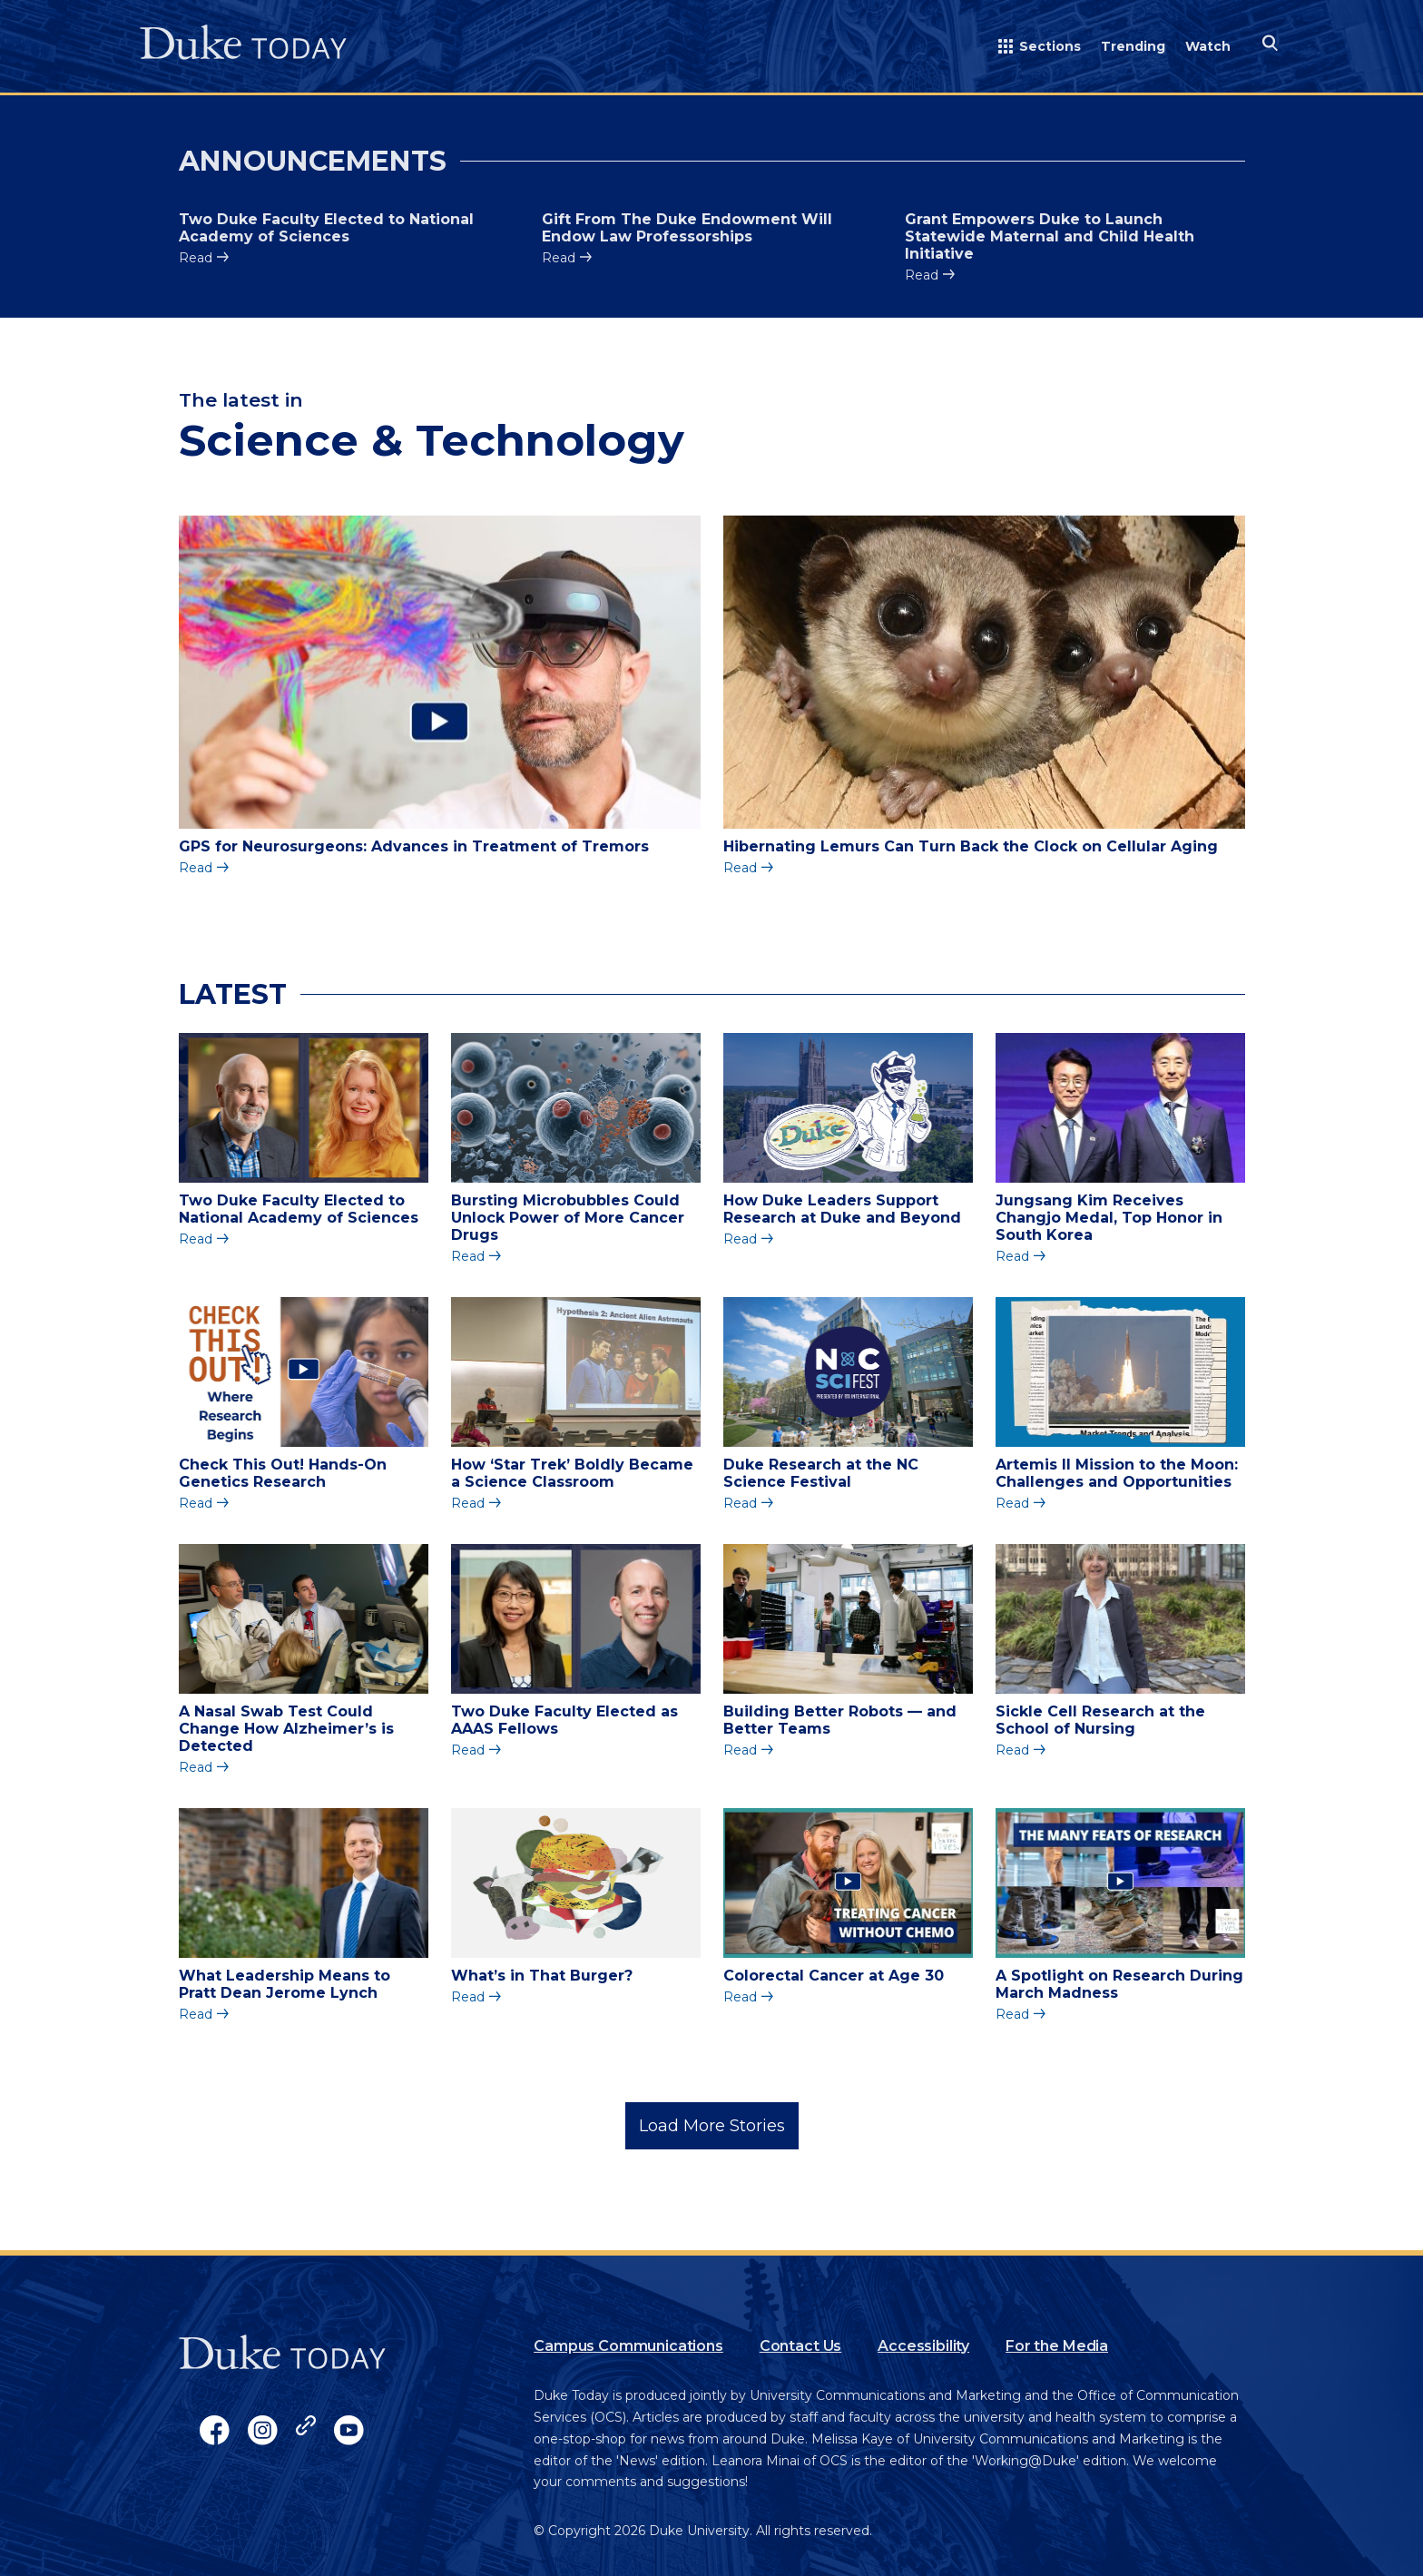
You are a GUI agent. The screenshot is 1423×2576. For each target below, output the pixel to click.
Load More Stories (712, 2126)
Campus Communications (628, 2346)
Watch (1208, 46)
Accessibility (923, 2346)
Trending (1133, 46)
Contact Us (800, 2346)
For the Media (1057, 2346)
